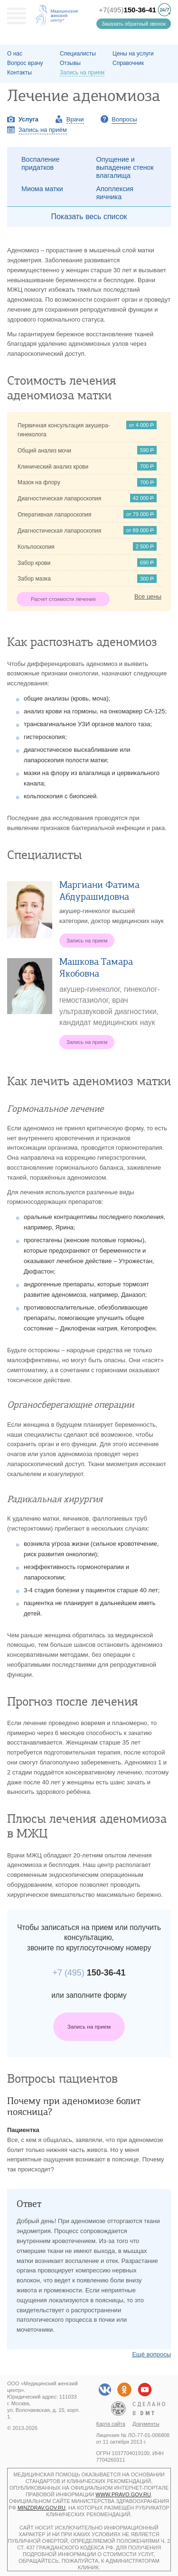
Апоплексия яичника (115, 193)
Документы (145, 2424)
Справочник (128, 63)
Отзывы (70, 63)
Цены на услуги (133, 53)
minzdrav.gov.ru (42, 2508)
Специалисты (78, 53)
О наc (14, 53)
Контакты (19, 72)
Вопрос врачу (25, 63)
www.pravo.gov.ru (123, 2494)
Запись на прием (89, 2026)
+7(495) (127, 10)
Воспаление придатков (40, 163)
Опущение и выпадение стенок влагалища (125, 167)
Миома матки (42, 189)
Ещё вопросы (151, 2354)
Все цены (147, 596)
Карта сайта (110, 2424)
